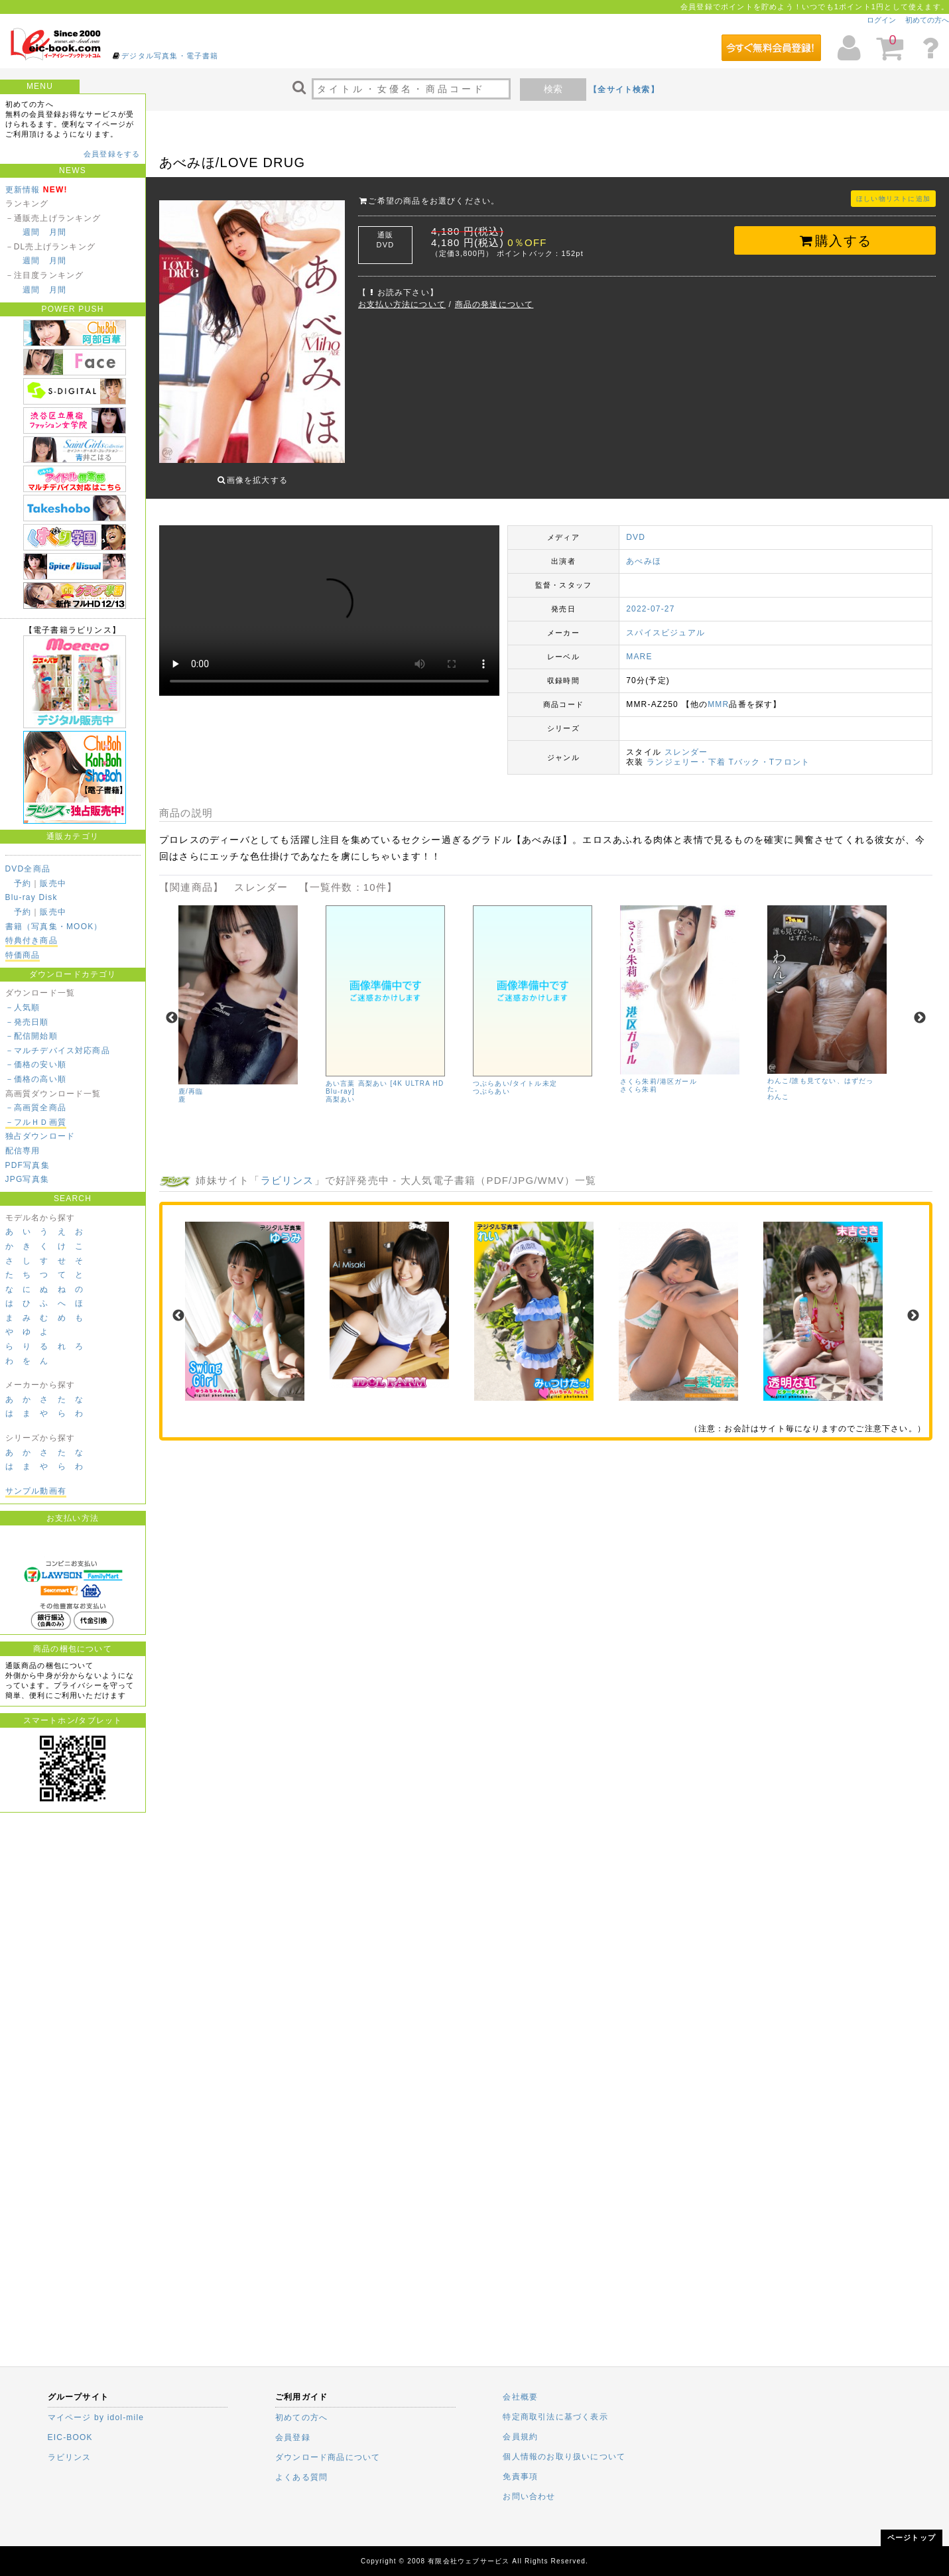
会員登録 (292, 2437)
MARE (639, 646)
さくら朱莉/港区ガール (658, 1071)
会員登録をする (112, 154)
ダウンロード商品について (327, 2457)
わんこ (778, 1086)
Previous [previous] (171, 1008)
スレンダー (686, 742)
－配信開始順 (31, 1036)
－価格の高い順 (35, 1079)
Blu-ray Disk (31, 897)
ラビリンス (287, 1170)
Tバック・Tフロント (769, 752)
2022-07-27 (650, 599)
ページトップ (911, 2538)
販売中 (53, 883)
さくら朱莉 (638, 1079)
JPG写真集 (27, 1179)
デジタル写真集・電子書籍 (169, 56)
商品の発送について (494, 304)
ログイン (881, 20)
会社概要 (520, 2397)
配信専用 (22, 1150)
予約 (22, 883)
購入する (835, 240)
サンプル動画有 (35, 1491)
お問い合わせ (529, 2496)
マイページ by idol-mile (96, 2417)
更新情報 (22, 189)
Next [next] (919, 1008)
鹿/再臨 (191, 1081)
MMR (718, 694)
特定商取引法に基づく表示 (555, 2416)
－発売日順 (27, 1022)
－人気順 (22, 1007)
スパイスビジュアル (665, 622)
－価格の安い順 (35, 1064)
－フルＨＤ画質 (35, 1122)
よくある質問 (301, 2477)
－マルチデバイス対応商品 (57, 1050)
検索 (553, 89)
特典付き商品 (31, 940)
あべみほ (643, 551)
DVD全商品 (28, 868)
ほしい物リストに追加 (893, 198)
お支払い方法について (402, 304)
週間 (31, 232)
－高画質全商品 (35, 1107)
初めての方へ (927, 20)
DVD (635, 527)
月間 (57, 232)
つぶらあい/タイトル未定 (515, 1073)
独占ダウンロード (40, 1136)
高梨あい (340, 1089)
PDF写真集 (27, 1165)
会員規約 (520, 2436)
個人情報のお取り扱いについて (564, 2456)
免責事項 (520, 2476)
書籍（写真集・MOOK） (54, 926)
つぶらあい (491, 1081)
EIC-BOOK (70, 2437)
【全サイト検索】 (624, 89)
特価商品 (22, 955)
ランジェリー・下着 (686, 752)
